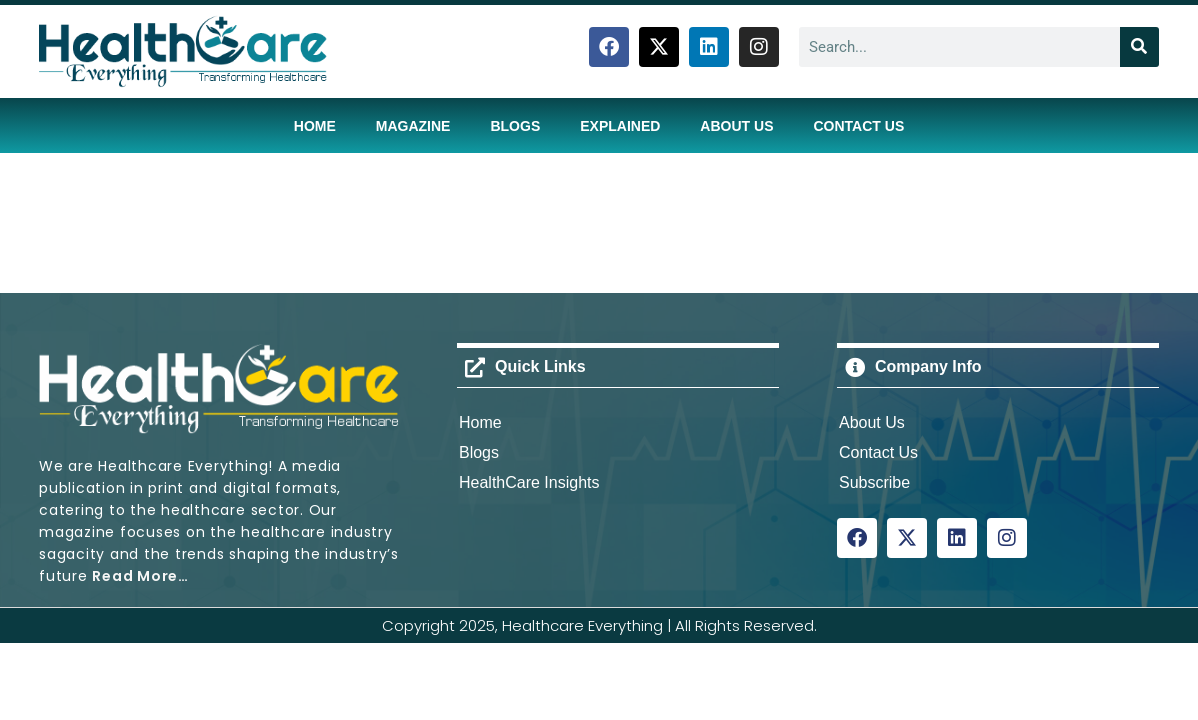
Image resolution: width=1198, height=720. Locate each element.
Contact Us (858, 126)
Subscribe (874, 482)
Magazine (413, 126)
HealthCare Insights (529, 482)
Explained (620, 126)
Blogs (515, 126)
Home (315, 126)
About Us (736, 126)
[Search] (1139, 47)
